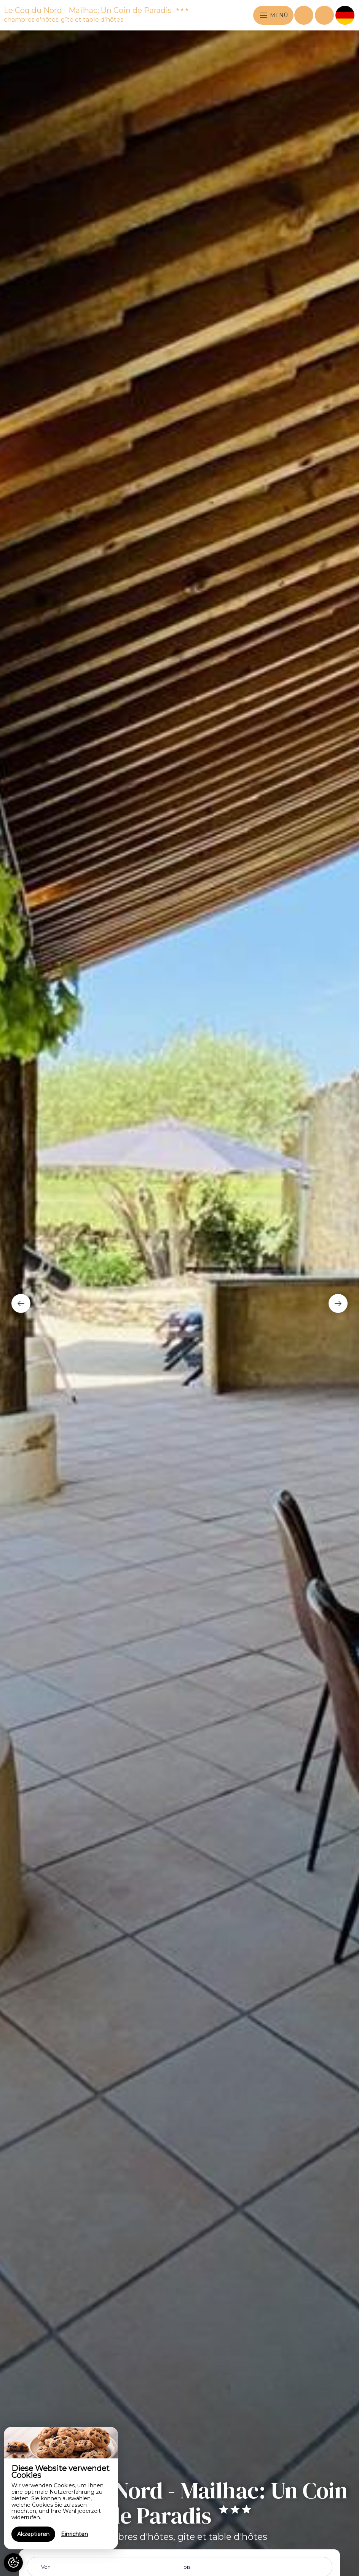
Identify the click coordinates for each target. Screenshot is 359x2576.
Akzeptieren (33, 2534)
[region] (61, 2488)
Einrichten (74, 2534)
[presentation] (20, 1303)
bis (186, 2567)
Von (46, 2567)
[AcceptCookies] (13, 2562)
